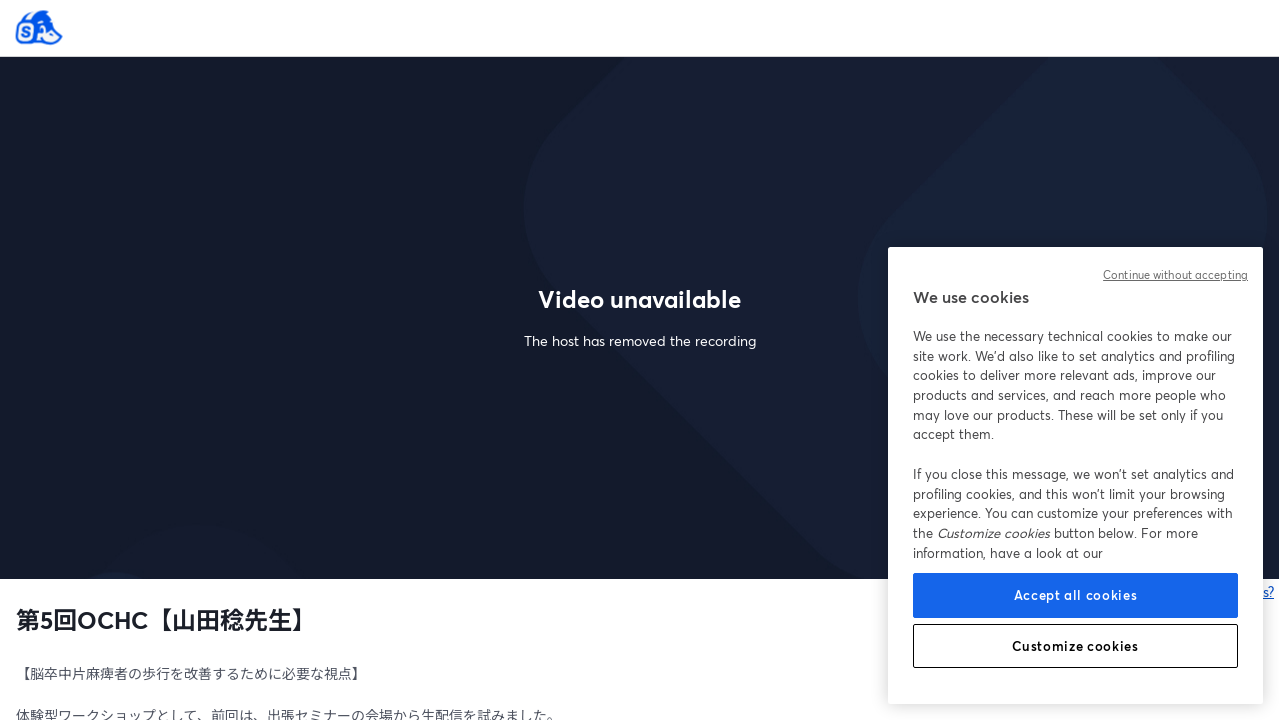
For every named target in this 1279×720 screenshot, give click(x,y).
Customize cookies (1075, 646)
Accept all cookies (1076, 595)
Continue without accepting (1175, 275)
